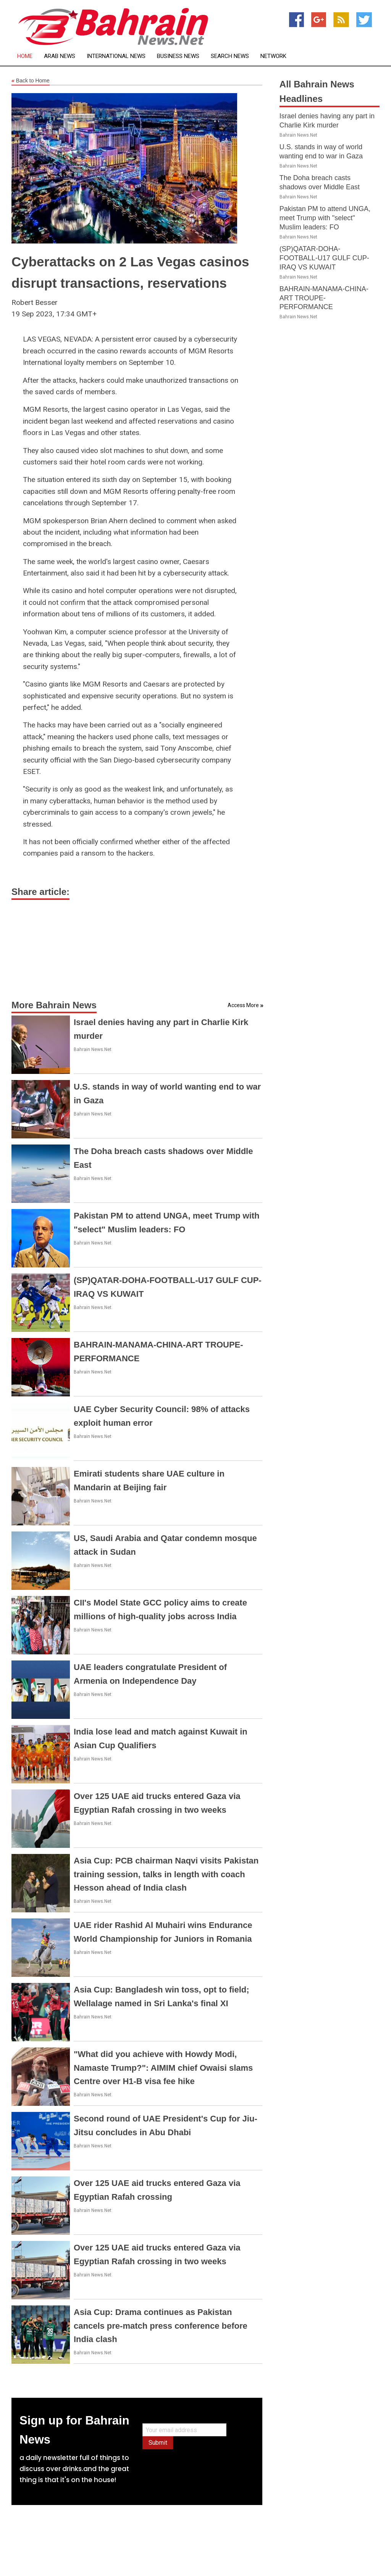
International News (116, 56)
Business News (178, 56)
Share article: (40, 892)
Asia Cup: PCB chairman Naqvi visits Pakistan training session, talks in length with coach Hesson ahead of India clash (166, 1874)
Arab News (59, 56)
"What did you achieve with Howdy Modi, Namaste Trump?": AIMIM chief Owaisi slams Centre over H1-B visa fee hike (163, 2067)
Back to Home (30, 81)
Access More (243, 1005)
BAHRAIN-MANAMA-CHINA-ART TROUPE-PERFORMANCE (324, 298)
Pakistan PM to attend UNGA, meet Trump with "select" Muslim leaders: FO (325, 218)
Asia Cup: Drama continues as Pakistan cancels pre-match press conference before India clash (160, 2325)
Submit (158, 2442)
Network (273, 56)
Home (24, 56)
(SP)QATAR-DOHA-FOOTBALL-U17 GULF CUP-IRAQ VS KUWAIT (324, 258)
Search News (230, 56)
